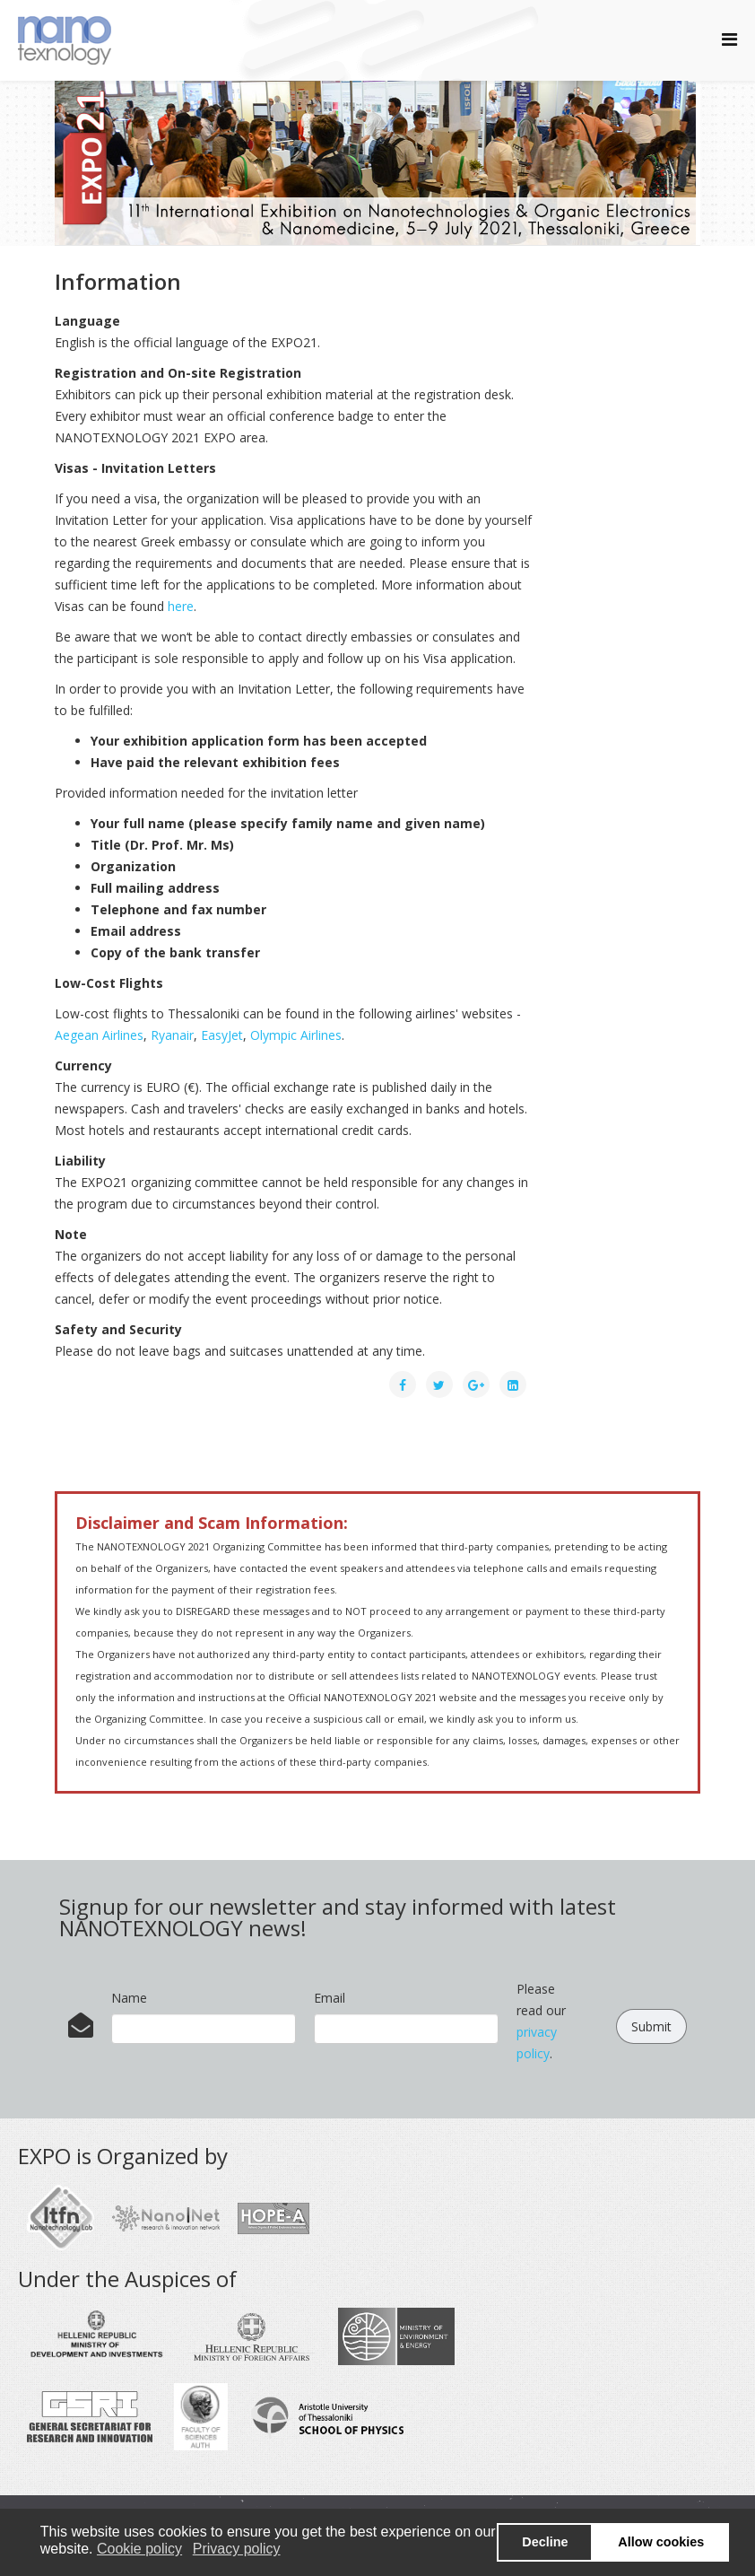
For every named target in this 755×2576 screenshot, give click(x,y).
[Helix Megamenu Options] (729, 39)
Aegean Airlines (99, 1034)
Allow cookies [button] (661, 2542)
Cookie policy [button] (139, 2548)
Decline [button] (545, 2542)
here (181, 606)
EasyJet (222, 1034)
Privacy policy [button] (237, 2548)
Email (329, 1997)
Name (129, 1997)
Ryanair (172, 1034)
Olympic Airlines (296, 1034)
